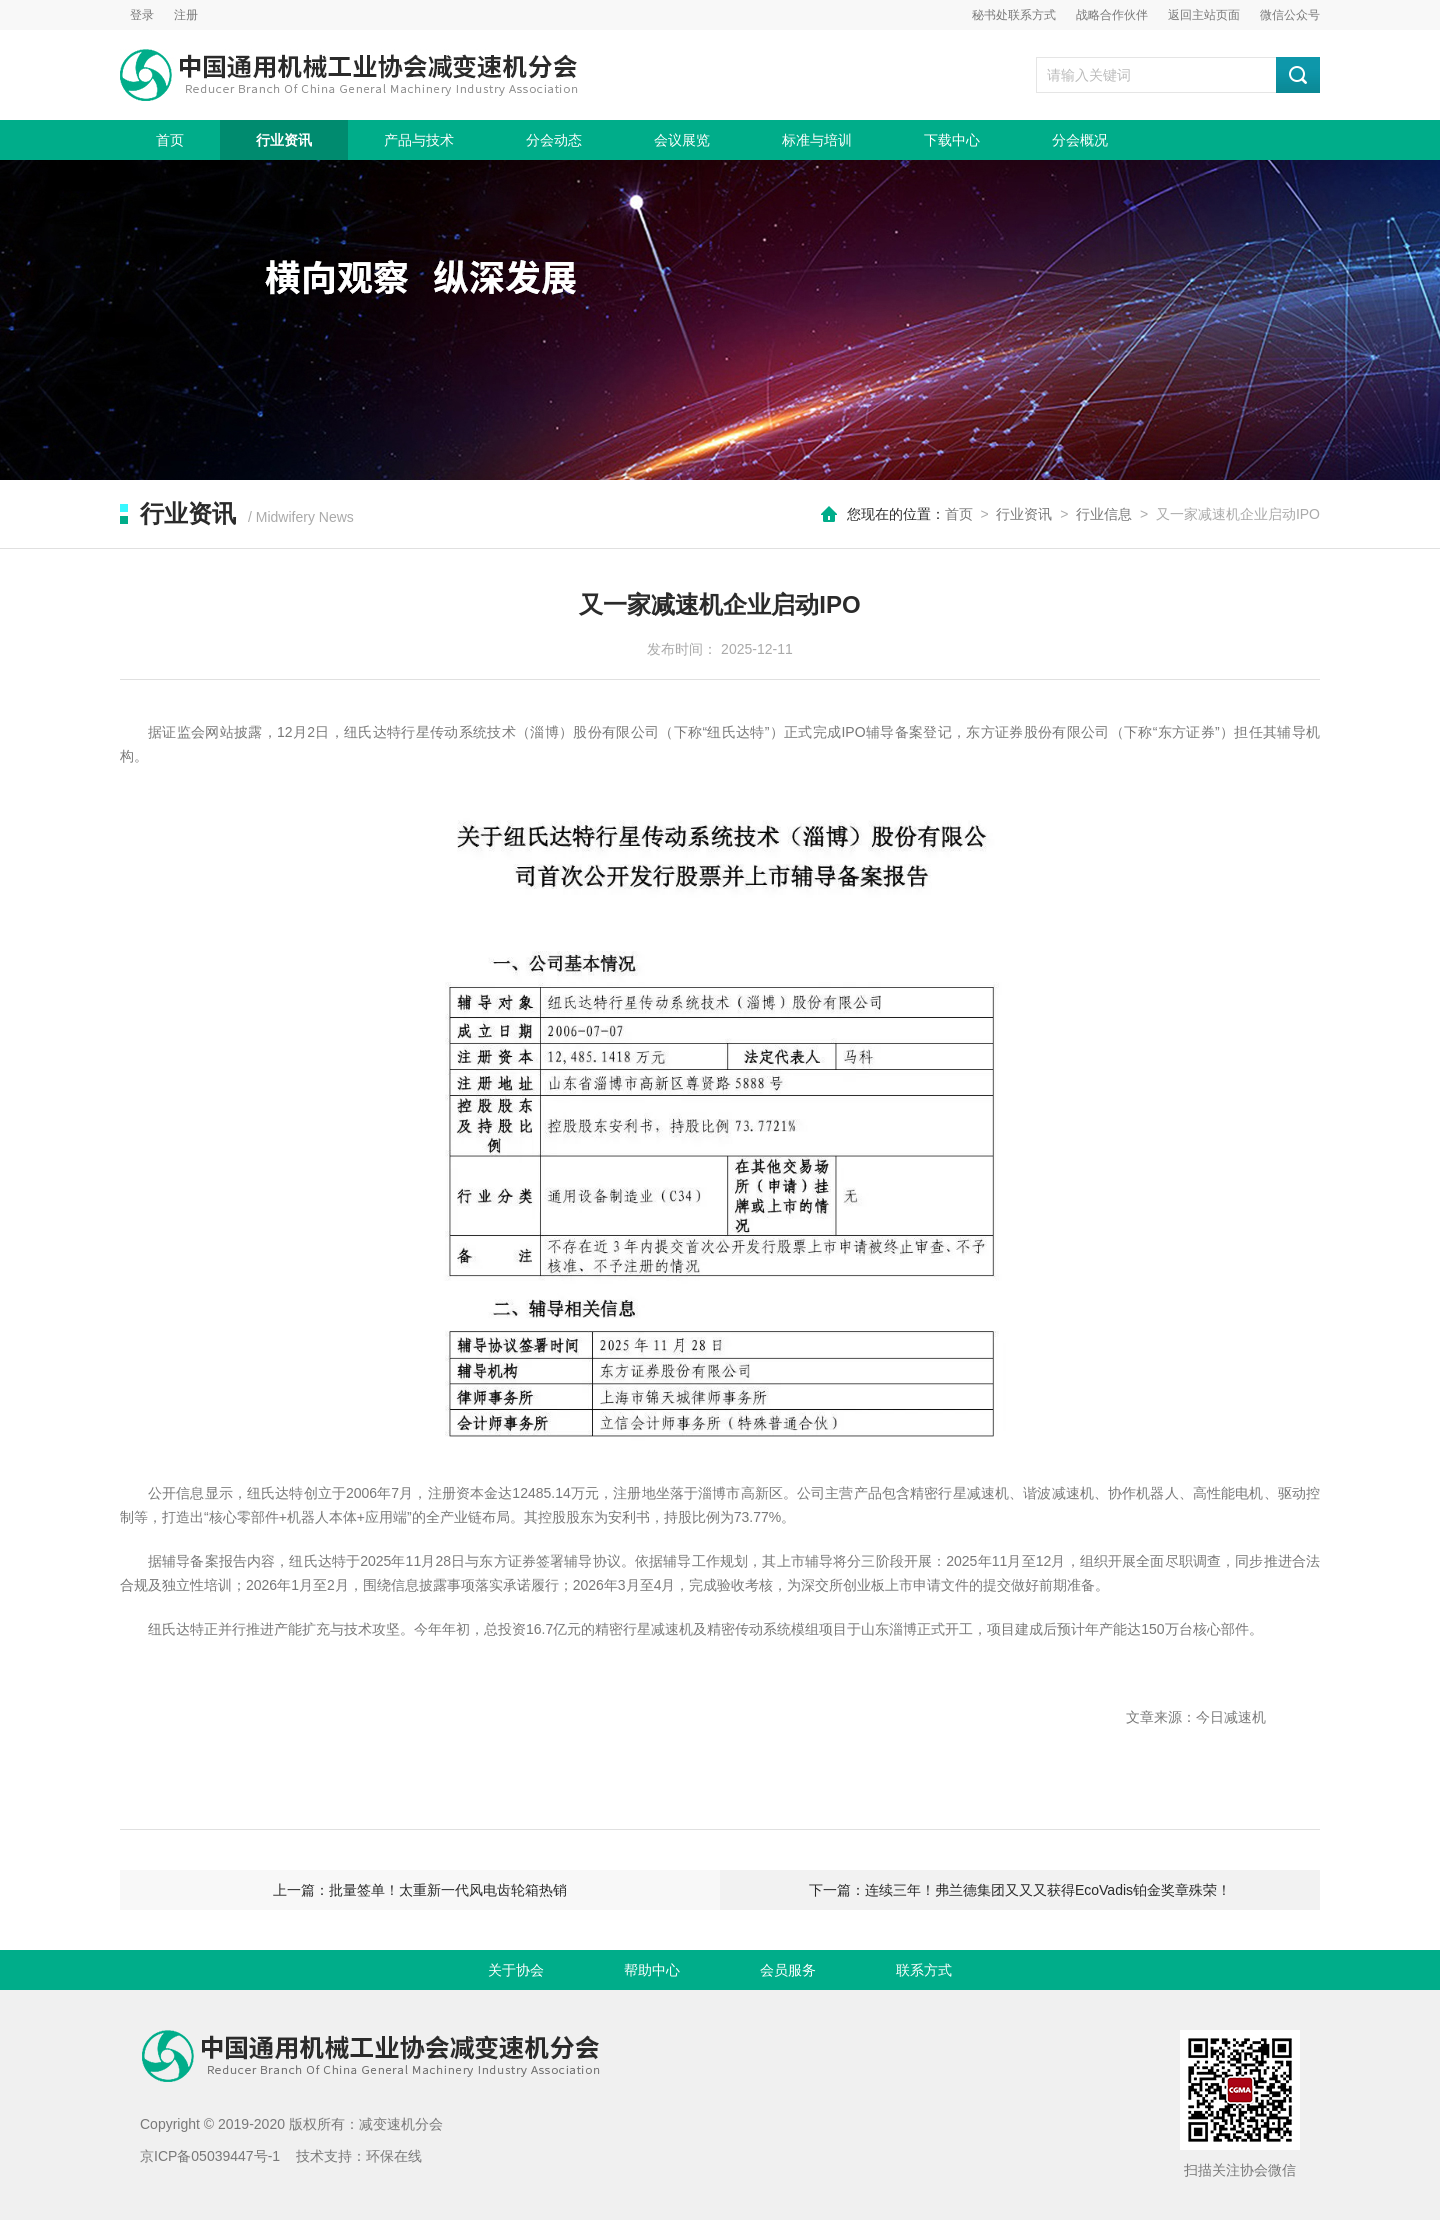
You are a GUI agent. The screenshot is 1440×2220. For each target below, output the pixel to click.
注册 (186, 15)
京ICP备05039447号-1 (210, 2156)
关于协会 (516, 1970)
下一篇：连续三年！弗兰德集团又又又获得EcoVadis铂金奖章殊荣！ (1020, 1890)
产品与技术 (419, 140)
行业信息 (1104, 514)
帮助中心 (652, 1970)
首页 (170, 140)
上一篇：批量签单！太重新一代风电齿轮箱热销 (420, 1890)
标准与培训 (817, 140)
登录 (142, 15)
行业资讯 (284, 140)
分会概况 (1080, 140)
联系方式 (924, 1970)
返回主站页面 (1204, 15)
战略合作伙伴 (1112, 15)
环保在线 (394, 2156)
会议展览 (682, 140)
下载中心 (952, 140)
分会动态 (554, 140)
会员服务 (788, 1970)
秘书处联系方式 (1014, 15)
